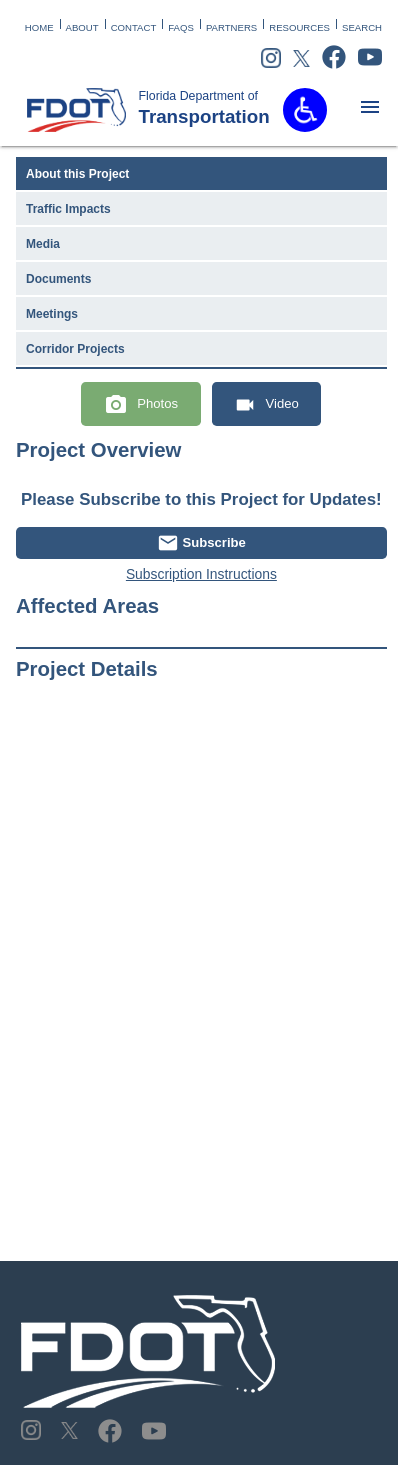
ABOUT (82, 27)
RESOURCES (299, 27)
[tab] (201, 174)
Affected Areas (87, 606)
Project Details (87, 669)
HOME (39, 27)
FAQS (181, 27)
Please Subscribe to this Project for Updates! (201, 500)
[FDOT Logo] (76, 110)
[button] (305, 110)
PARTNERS (231, 27)
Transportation (183, 108)
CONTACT (134, 27)
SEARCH (362, 27)
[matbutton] (370, 107)
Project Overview (98, 450)
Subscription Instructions (201, 574)
